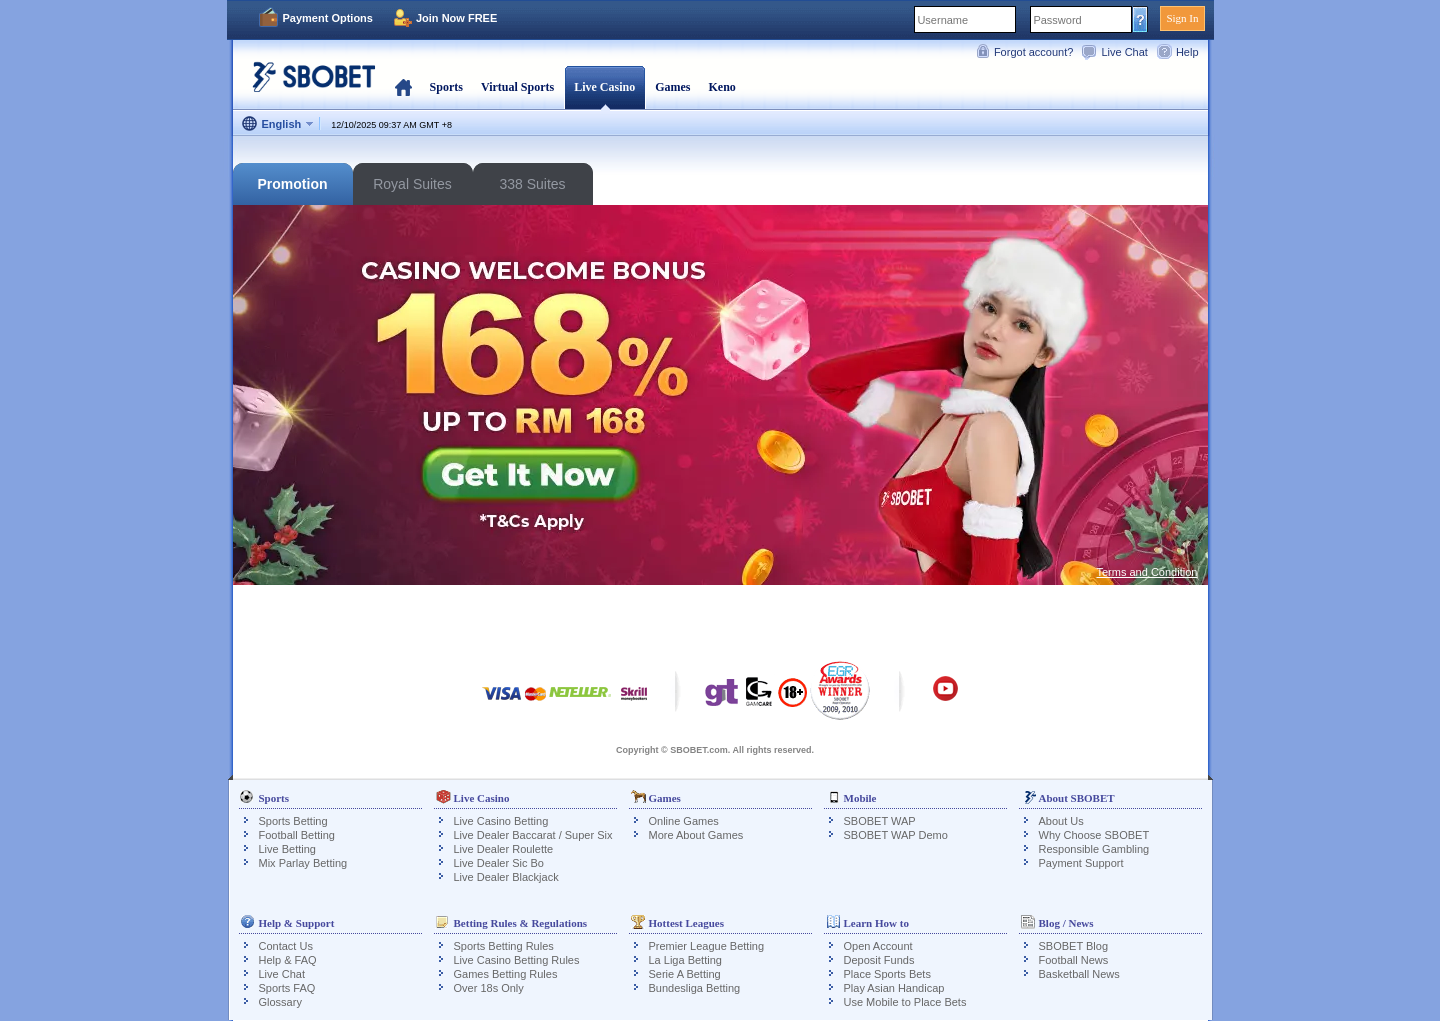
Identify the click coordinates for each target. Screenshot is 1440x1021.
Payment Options (328, 18)
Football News (1074, 960)
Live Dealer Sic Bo (499, 863)
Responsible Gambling (1094, 849)
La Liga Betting (685, 960)
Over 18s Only (489, 988)
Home (403, 87)
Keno (721, 87)
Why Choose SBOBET (1094, 835)
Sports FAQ (287, 988)
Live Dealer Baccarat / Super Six (533, 835)
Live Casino (604, 87)
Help (1187, 52)
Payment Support (1081, 863)
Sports (446, 87)
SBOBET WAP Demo (896, 835)
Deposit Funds (879, 960)
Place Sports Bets (887, 974)
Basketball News (1079, 974)
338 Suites (532, 184)
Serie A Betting (685, 974)
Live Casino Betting (501, 821)
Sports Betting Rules (504, 946)
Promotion (293, 184)
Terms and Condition (1147, 572)
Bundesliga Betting (695, 988)
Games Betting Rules (506, 974)
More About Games (696, 835)
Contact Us (286, 946)
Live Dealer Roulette (504, 849)
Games (672, 87)
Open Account (878, 946)
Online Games (684, 821)
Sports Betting (293, 821)
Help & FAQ (288, 960)
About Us (1061, 821)
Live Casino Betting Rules (517, 960)
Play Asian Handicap (894, 988)
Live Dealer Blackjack (506, 877)
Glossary (280, 1002)
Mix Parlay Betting (303, 863)
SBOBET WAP (880, 821)
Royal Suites (412, 184)
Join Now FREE (456, 18)
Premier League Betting (707, 946)
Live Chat (1124, 52)
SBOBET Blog (1074, 946)
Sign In (1182, 18)
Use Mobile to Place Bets (905, 1002)
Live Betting (287, 849)
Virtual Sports (517, 87)
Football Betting (297, 835)
